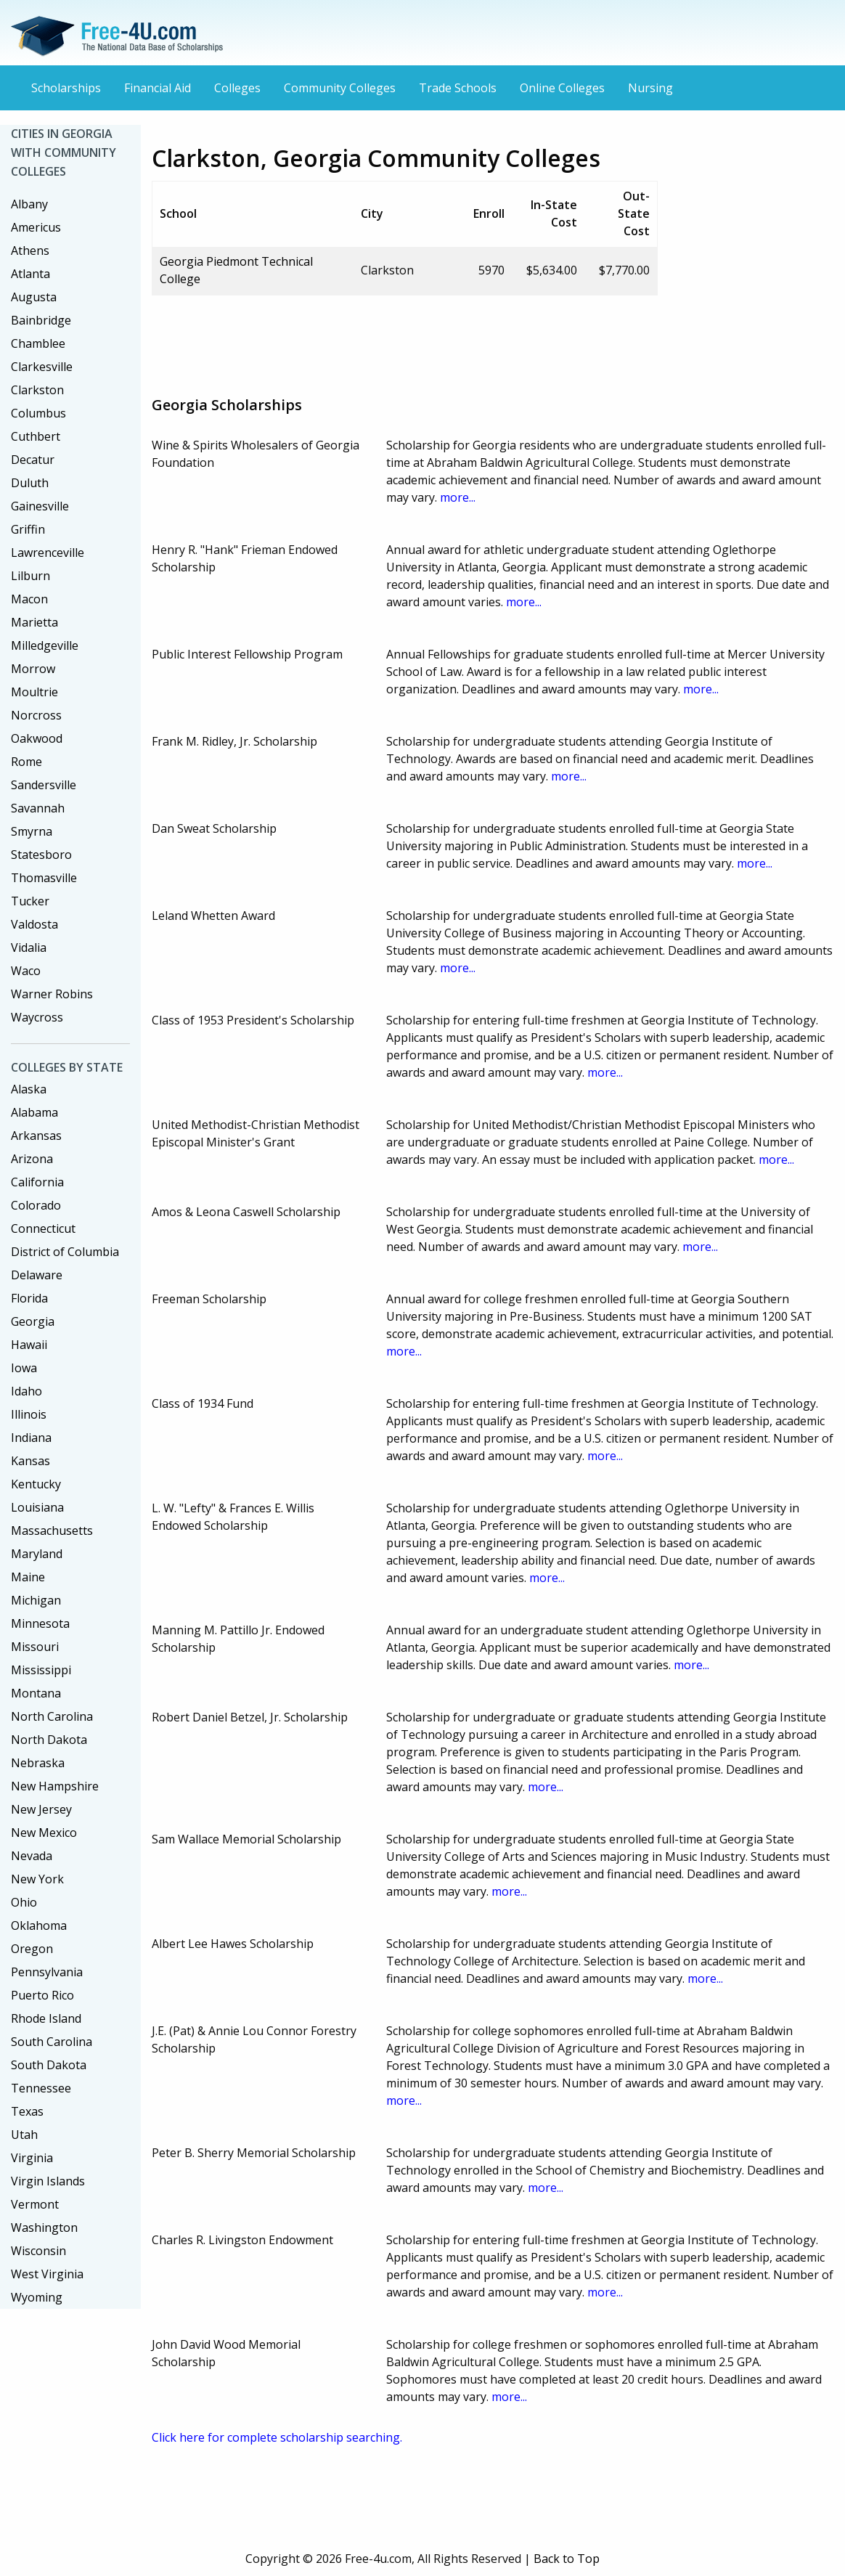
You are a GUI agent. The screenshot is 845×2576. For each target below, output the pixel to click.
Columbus (38, 413)
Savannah (38, 808)
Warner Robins (52, 994)
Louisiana (37, 1507)
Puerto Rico (42, 1995)
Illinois (28, 1414)
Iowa (24, 1368)
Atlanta (30, 274)
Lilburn (30, 576)
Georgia (32, 1321)
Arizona (32, 1159)
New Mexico (44, 1833)
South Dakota (48, 2065)
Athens (30, 250)
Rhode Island (46, 2018)
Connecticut (43, 1228)
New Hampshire (55, 1786)
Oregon (32, 1949)
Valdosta (34, 924)
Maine (28, 1577)
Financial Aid (157, 88)
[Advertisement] (416, 339)
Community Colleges (340, 88)
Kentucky (36, 1484)
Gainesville (40, 506)
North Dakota (49, 1740)
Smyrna (31, 831)
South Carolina (51, 2042)
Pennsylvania (47, 1972)
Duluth (30, 483)
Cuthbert (35, 436)
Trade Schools (458, 88)
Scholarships (66, 88)
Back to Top (567, 2559)
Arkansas (36, 1136)
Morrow (33, 669)
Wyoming (36, 2297)
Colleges (237, 88)
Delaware (36, 1275)
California (37, 1182)
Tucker (30, 901)
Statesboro (41, 855)
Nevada (31, 1856)
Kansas (30, 1461)
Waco (26, 971)
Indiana (31, 1438)
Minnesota (40, 1623)
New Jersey (41, 1809)
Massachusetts (52, 1530)
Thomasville (44, 878)
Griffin (28, 529)
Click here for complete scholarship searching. (277, 2437)
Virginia (32, 2158)
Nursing (650, 88)
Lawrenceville (47, 553)
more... (457, 497)
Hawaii (29, 1345)
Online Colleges (562, 88)
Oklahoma (39, 1925)
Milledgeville (44, 645)
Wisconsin (38, 2251)
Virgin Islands (48, 2181)
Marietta (34, 622)
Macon (29, 599)
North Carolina (52, 1716)
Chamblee (38, 343)
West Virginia (47, 2274)
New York (37, 1879)
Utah (24, 2135)
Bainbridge (41, 320)
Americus (36, 227)
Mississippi (41, 1670)
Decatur (32, 460)
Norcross (36, 715)
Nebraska (38, 1763)
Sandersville (43, 785)
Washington (44, 2227)
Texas (27, 2111)
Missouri (35, 1647)
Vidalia (28, 947)
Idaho (26, 1391)
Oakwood (36, 738)
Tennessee (41, 2088)
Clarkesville (42, 367)
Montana (36, 1693)
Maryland (36, 1554)
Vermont (35, 2204)
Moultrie (34, 692)
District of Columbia (65, 1252)
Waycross (37, 1017)
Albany (29, 204)
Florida (29, 1298)
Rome (26, 762)
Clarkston (37, 390)
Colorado (36, 1205)
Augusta (34, 297)
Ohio (24, 1902)
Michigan (36, 1600)
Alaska (28, 1089)
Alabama (34, 1112)
